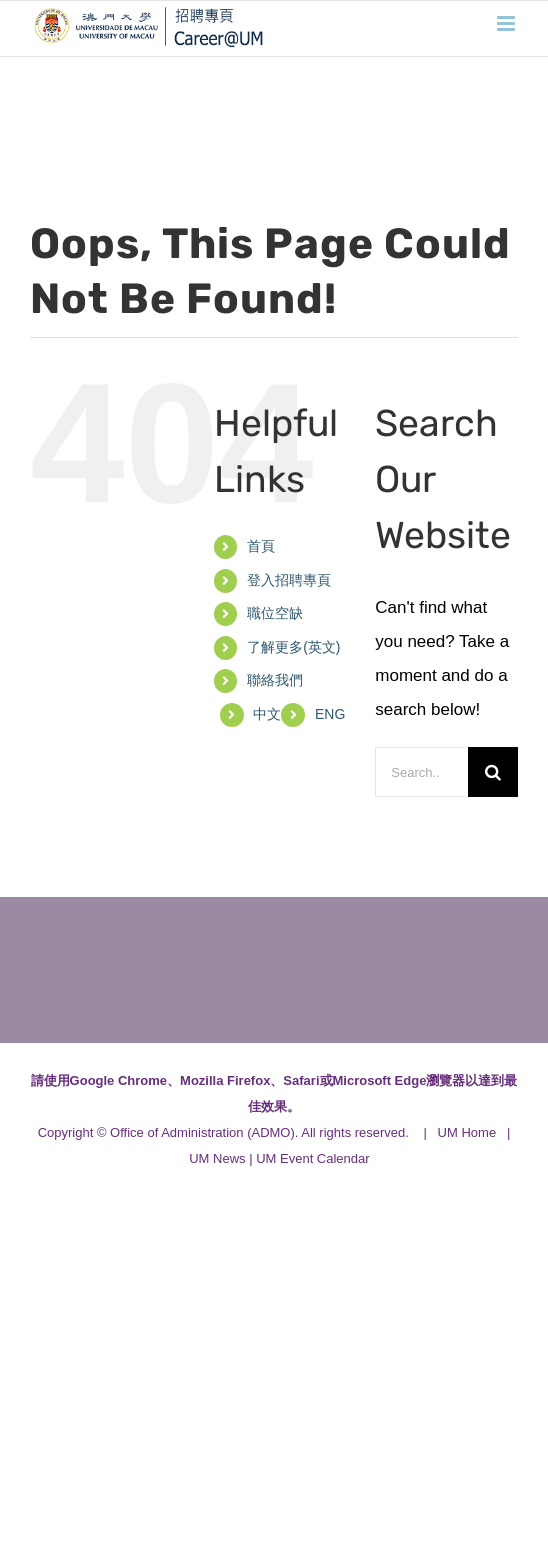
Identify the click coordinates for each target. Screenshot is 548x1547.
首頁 (261, 546)
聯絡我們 (275, 680)
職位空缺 (275, 613)
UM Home (467, 1132)
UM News (217, 1158)
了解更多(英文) (293, 647)
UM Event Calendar (312, 1158)
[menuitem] (330, 715)
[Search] (493, 772)
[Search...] (421, 772)
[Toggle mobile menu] (507, 23)
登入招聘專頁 (289, 580)
